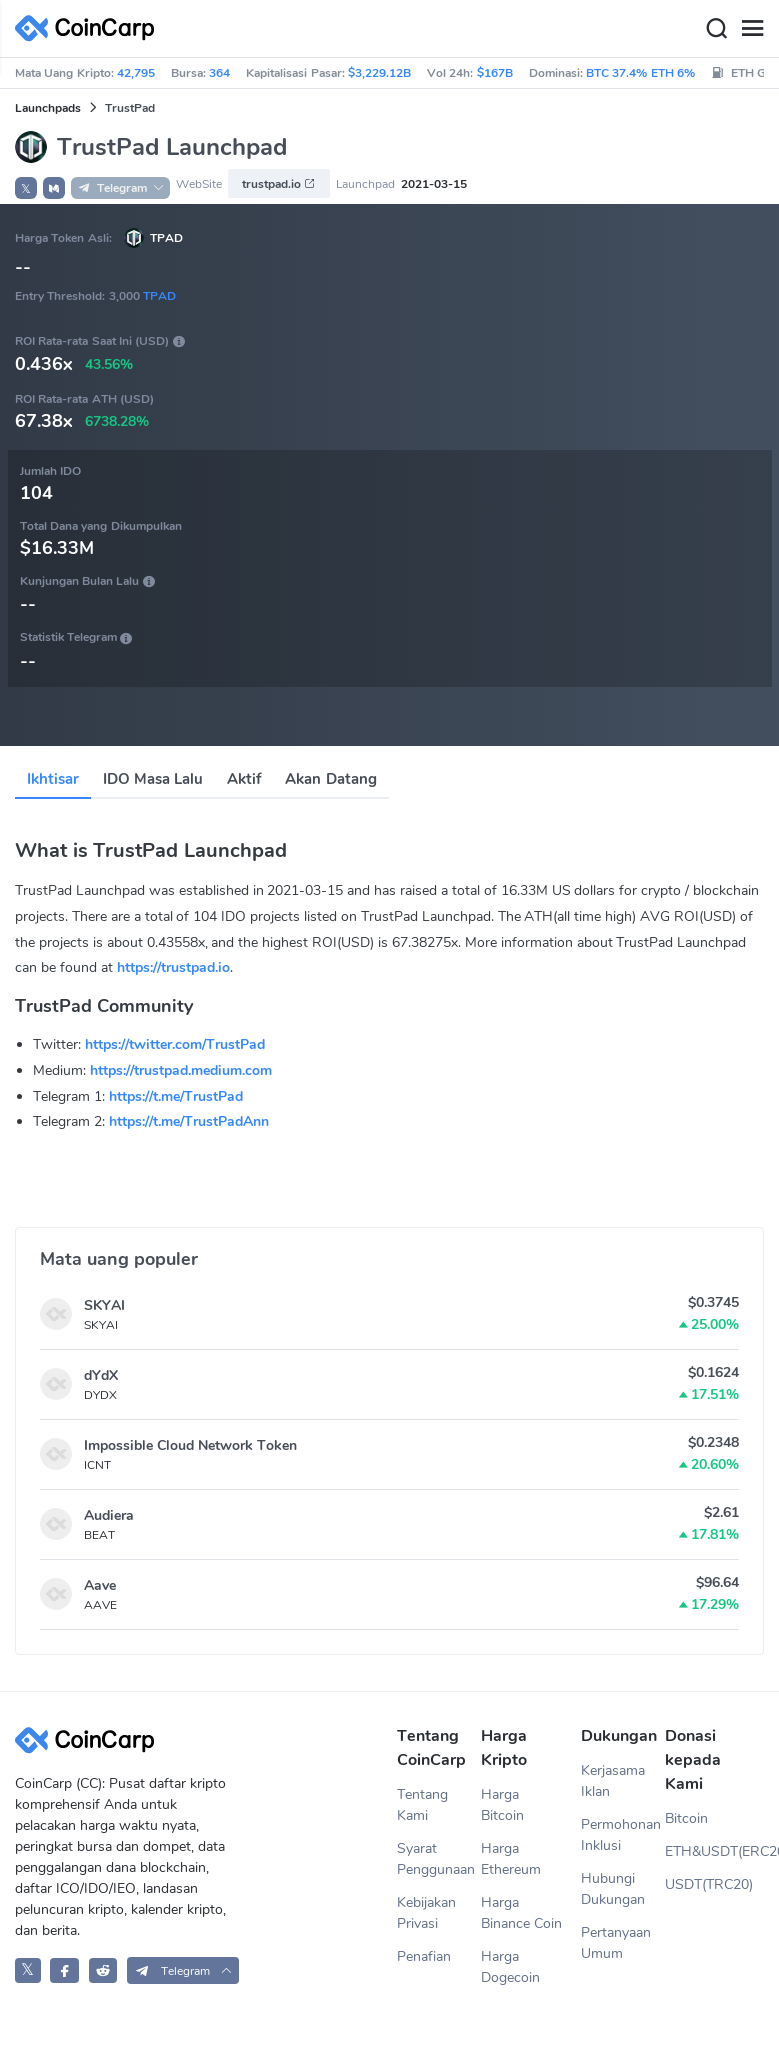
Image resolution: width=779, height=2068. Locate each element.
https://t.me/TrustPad (176, 1096)
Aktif (244, 779)
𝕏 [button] (26, 189)
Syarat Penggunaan (436, 1859)
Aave (100, 1585)
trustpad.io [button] (279, 184)
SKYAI (104, 1305)
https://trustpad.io (173, 967)
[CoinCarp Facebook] (64, 1970)
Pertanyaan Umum (616, 1943)
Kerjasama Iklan (613, 1781)
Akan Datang (330, 779)
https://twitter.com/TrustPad (175, 1044)
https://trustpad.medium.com (181, 1070)
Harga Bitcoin (502, 1805)
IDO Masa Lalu (153, 779)
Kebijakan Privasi (426, 1913)
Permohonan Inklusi (621, 1835)
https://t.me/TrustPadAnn (189, 1121)
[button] (54, 188)
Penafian (424, 1956)
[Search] (716, 29)
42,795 (136, 73)
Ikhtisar (53, 779)
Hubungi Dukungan (613, 1889)
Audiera (109, 1515)
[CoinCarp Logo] (90, 28)
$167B (495, 73)
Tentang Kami (422, 1805)
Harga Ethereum (511, 1859)
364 (219, 73)
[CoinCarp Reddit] (103, 1970)
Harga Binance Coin (521, 1913)
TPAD (166, 238)
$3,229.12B (379, 73)
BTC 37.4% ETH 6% (640, 73)
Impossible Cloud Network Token (190, 1445)
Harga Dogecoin (510, 1967)
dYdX (101, 1375)
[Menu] (752, 29)
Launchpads (48, 108)
